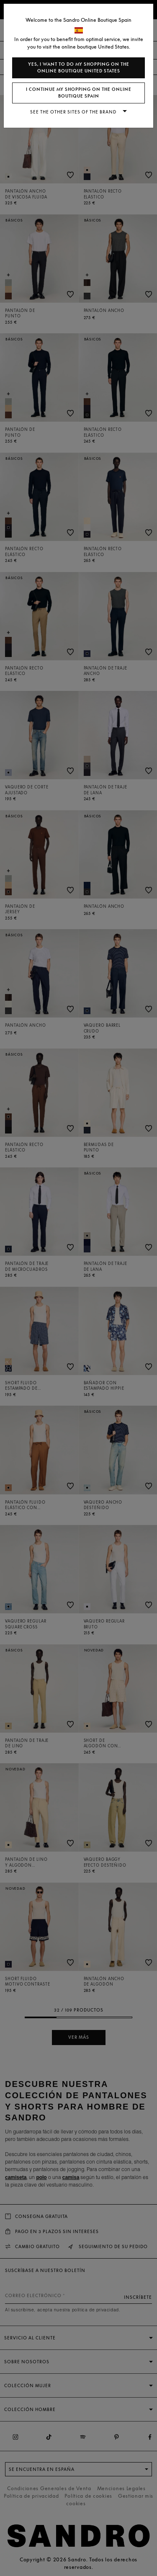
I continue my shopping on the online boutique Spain (78, 93)
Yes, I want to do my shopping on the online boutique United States (78, 68)
